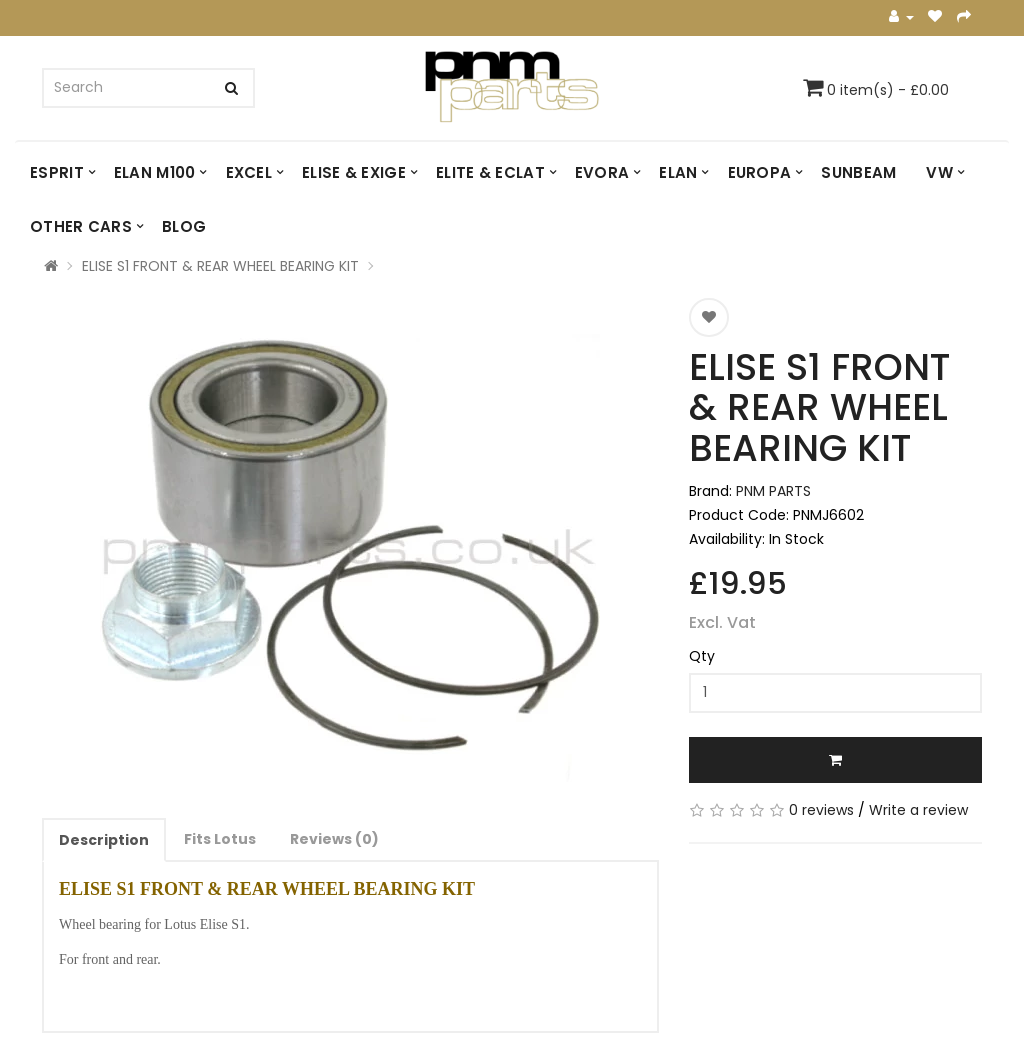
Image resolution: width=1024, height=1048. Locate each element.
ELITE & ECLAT (490, 172)
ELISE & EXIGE (354, 172)
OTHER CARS (81, 226)
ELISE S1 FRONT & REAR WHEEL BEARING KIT (220, 266)
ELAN (678, 172)
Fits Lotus (220, 839)
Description (104, 840)
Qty (702, 656)
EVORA (602, 172)
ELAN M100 (155, 172)
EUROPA (760, 172)
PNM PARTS (773, 491)
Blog (184, 226)
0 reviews (821, 810)
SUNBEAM (858, 172)
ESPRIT (57, 172)
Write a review (918, 810)
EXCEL (249, 172)
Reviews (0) (334, 839)
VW (939, 172)
